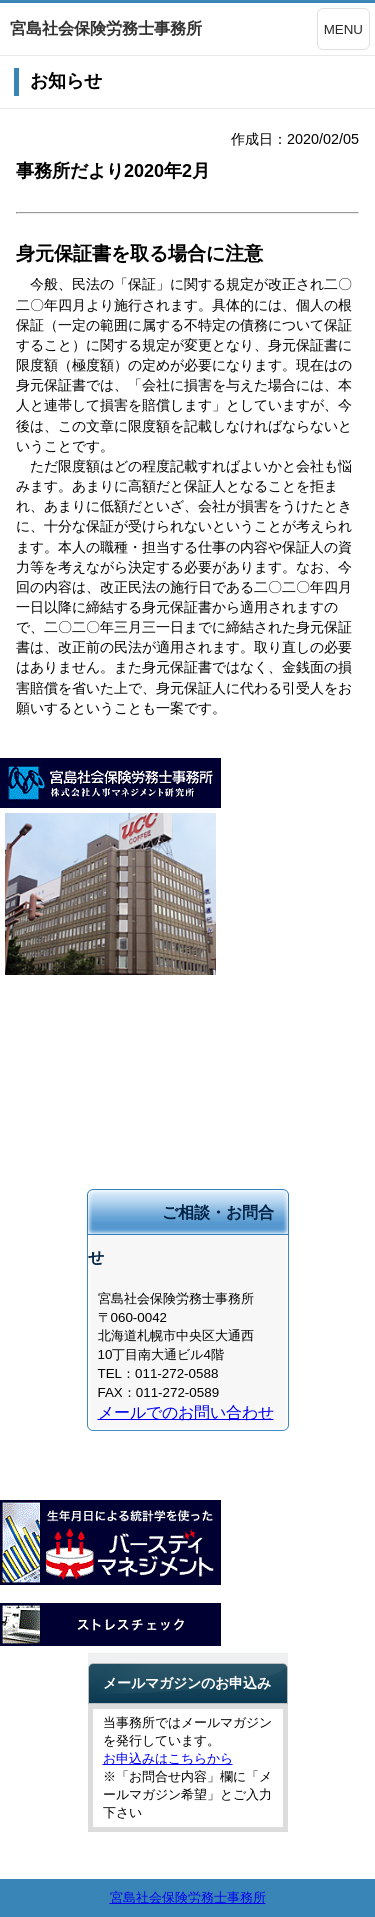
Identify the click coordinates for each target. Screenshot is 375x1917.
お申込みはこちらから (168, 1758)
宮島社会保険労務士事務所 (188, 1897)
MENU (343, 29)
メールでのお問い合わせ (186, 1412)
